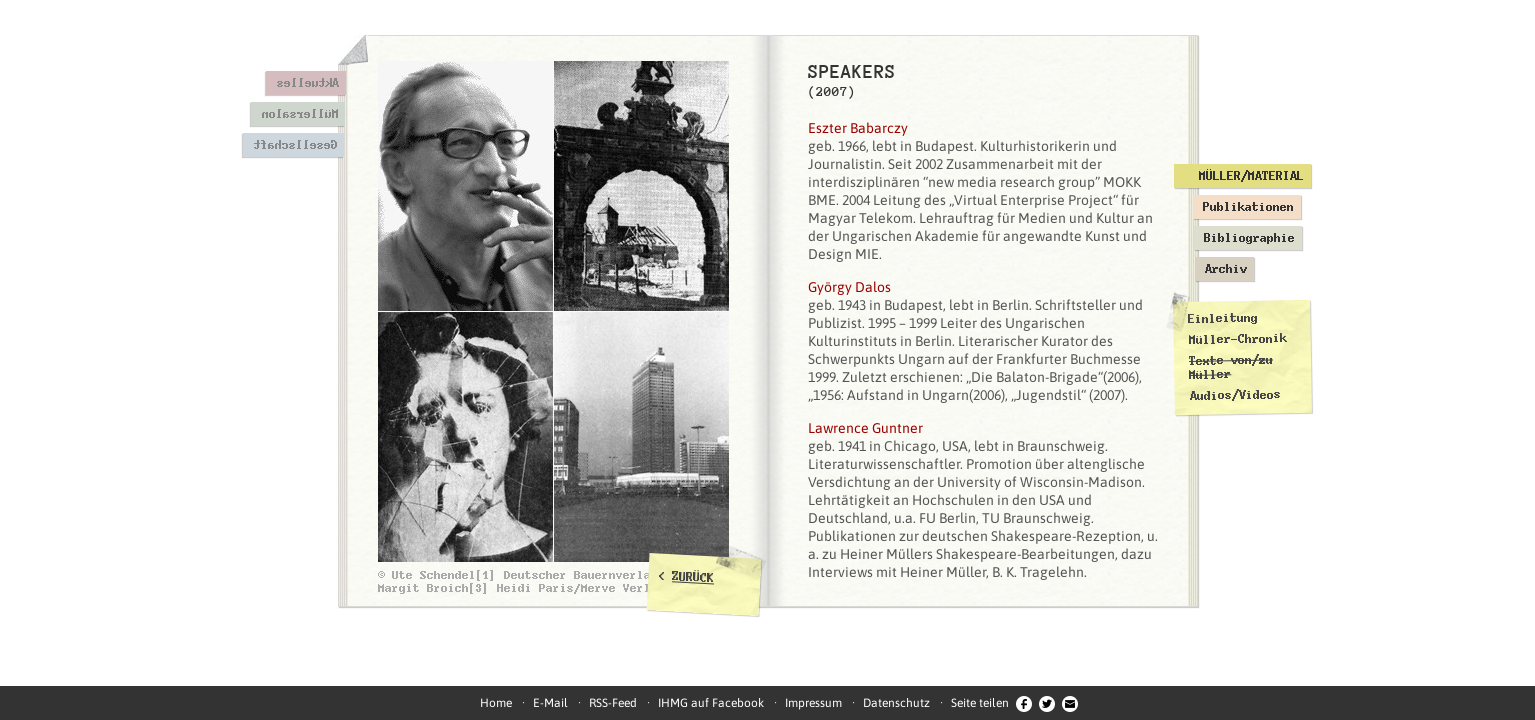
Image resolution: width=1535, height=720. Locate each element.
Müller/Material (1251, 176)
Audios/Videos (1234, 395)
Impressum (813, 703)
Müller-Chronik (1237, 339)
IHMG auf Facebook (711, 703)
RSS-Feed (613, 703)
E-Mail (550, 703)
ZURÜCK (693, 577)
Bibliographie (1249, 238)
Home (496, 703)
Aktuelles (307, 83)
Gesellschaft (295, 145)
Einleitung (1223, 318)
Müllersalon (299, 114)
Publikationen (1248, 207)
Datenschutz (896, 703)
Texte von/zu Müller (1230, 366)
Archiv (1226, 269)
